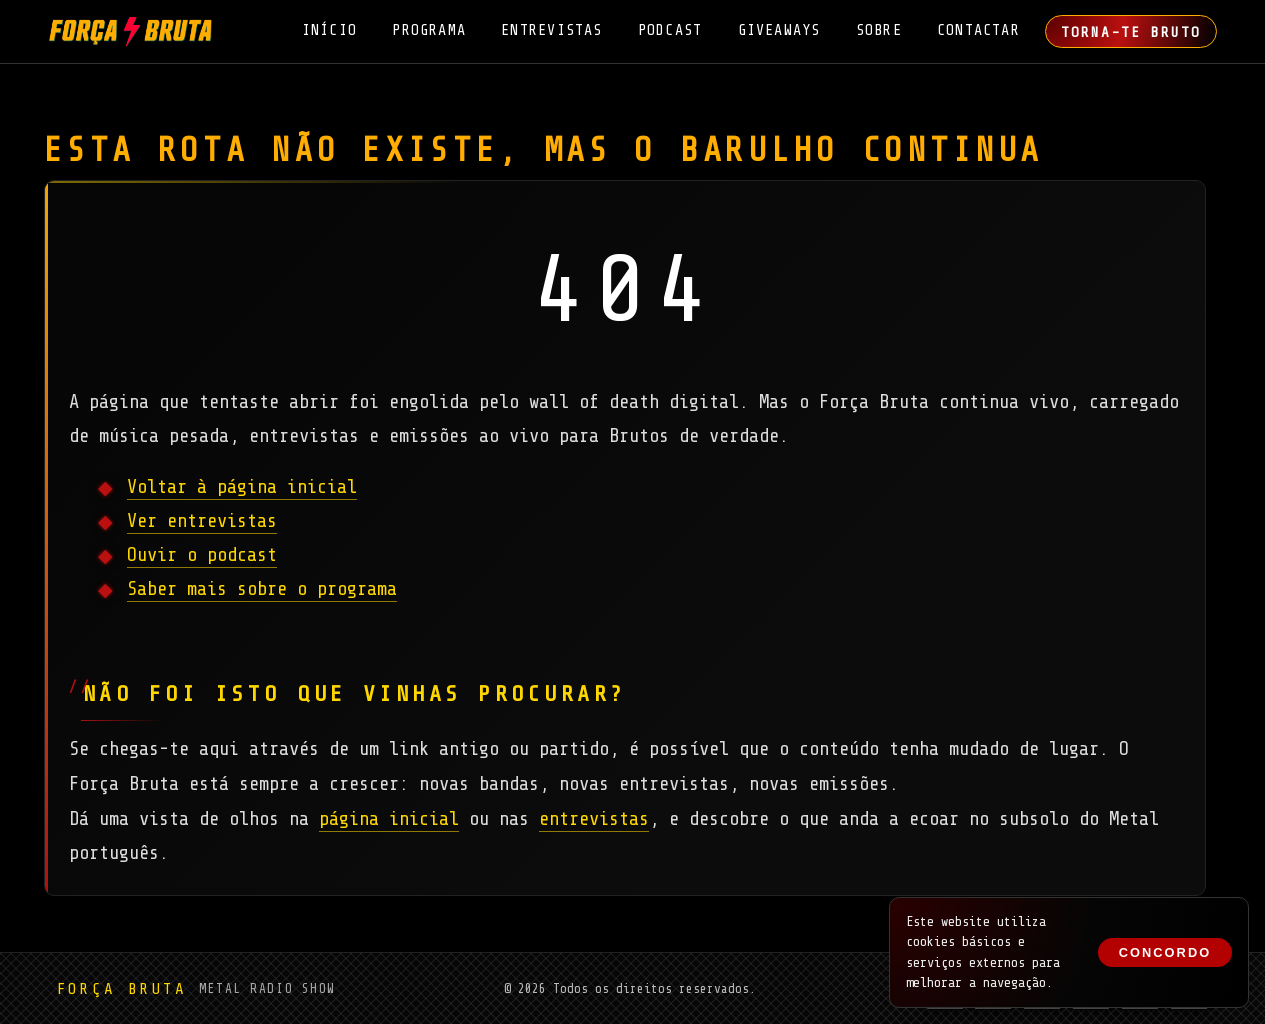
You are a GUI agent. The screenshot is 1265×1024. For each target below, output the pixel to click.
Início (329, 30)
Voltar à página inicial (242, 487)
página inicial (389, 819)
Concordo (1165, 952)
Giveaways (779, 30)
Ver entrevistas (202, 521)
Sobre (879, 30)
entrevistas (594, 819)
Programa (429, 30)
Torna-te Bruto (1131, 32)
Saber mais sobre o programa (262, 589)
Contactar (978, 30)
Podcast (670, 30)
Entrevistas (551, 30)
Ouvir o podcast (202, 555)
